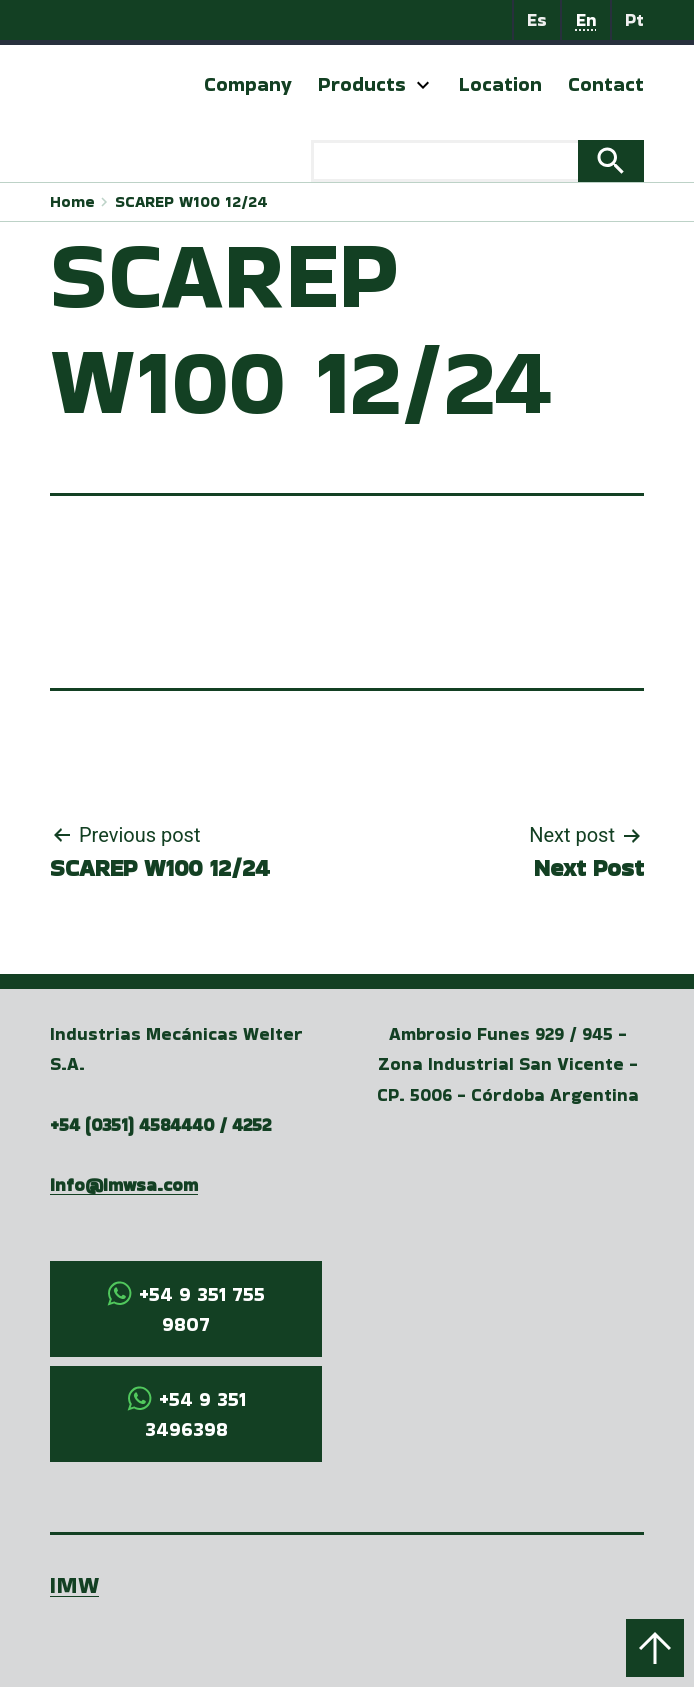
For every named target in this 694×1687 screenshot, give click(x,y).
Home (72, 201)
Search (611, 161)
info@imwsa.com (124, 1184)
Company (248, 84)
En (586, 19)
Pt (634, 19)
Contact (606, 84)
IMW (74, 1584)
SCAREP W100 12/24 (191, 201)
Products (362, 84)
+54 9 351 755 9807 (202, 1309)
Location (500, 84)
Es (537, 19)
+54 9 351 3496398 (195, 1414)
